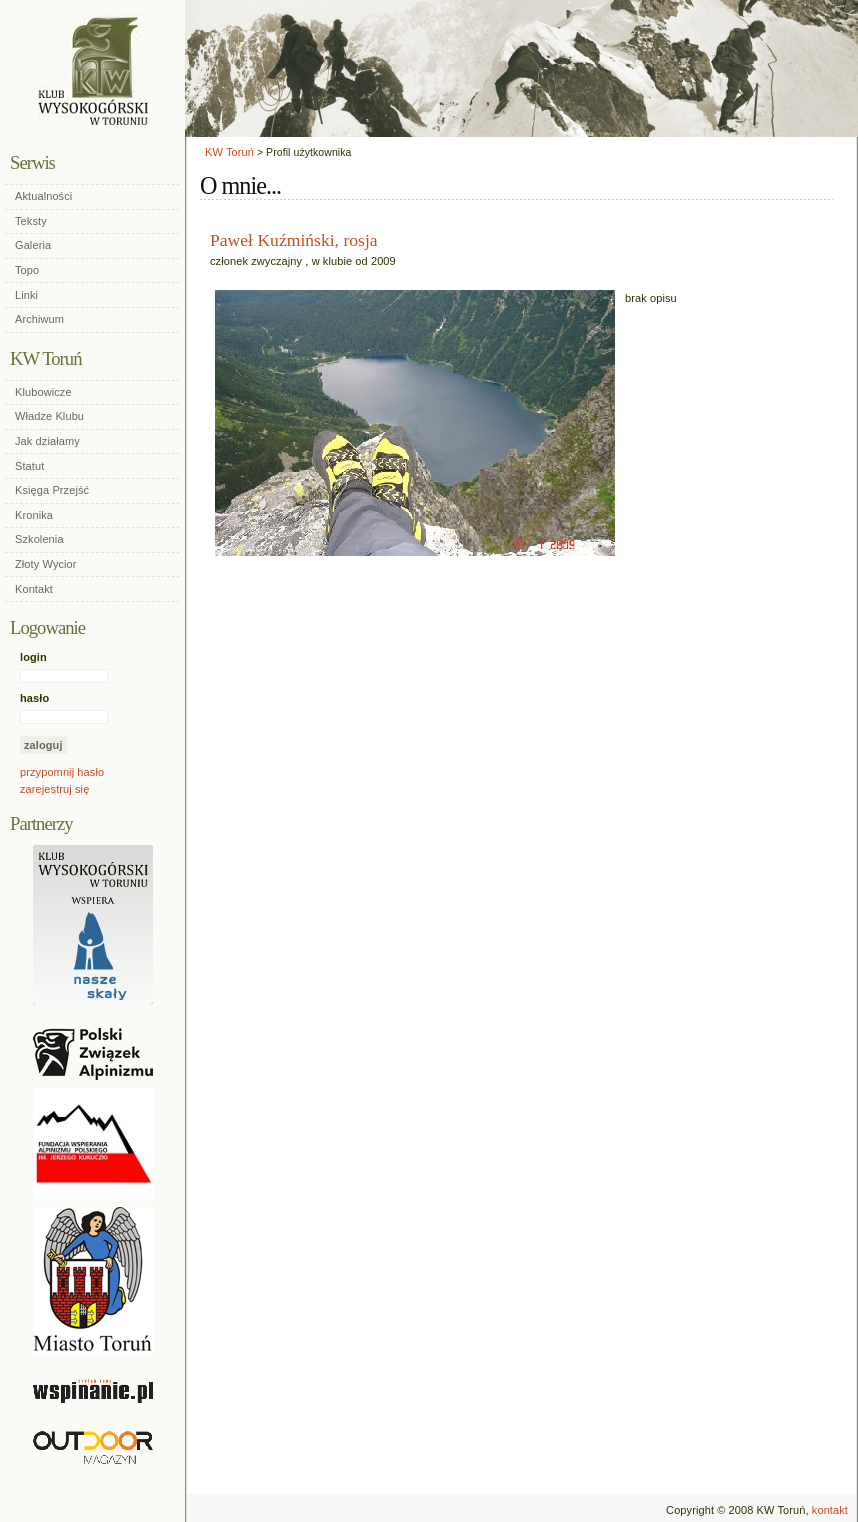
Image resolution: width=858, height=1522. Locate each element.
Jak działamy (47, 441)
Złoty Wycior (46, 564)
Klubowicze (43, 392)
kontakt (830, 1510)
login (33, 657)
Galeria (33, 245)
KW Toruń (229, 152)
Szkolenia (39, 539)
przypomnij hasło (62, 772)
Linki (26, 295)
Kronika (34, 515)
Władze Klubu (49, 416)
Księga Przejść (52, 490)
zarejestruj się (54, 789)
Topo (27, 270)
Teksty (31, 221)
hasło (34, 698)
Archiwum (39, 319)
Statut (29, 466)
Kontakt (34, 589)
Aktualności (43, 196)
